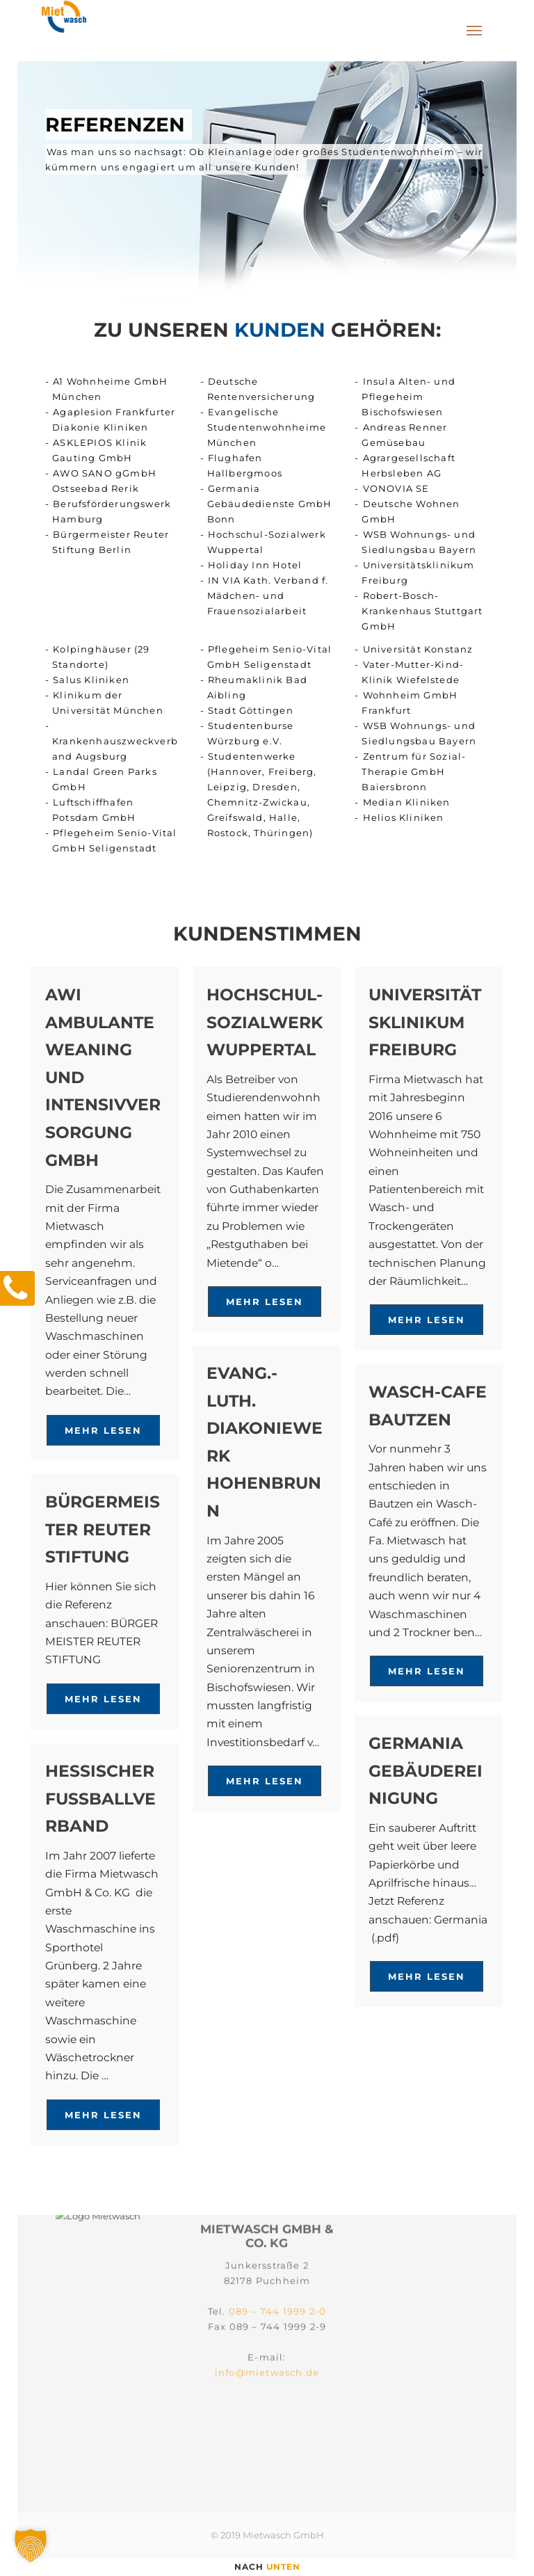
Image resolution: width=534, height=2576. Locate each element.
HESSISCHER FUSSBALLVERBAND (100, 1798)
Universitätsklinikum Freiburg (425, 1021)
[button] (30, 2545)
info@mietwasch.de (267, 2313)
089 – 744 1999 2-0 (278, 2251)
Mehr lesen (103, 1430)
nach (267, 2566)
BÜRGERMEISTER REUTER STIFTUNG (102, 1529)
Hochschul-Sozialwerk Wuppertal (265, 1021)
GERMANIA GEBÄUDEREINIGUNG (426, 1770)
